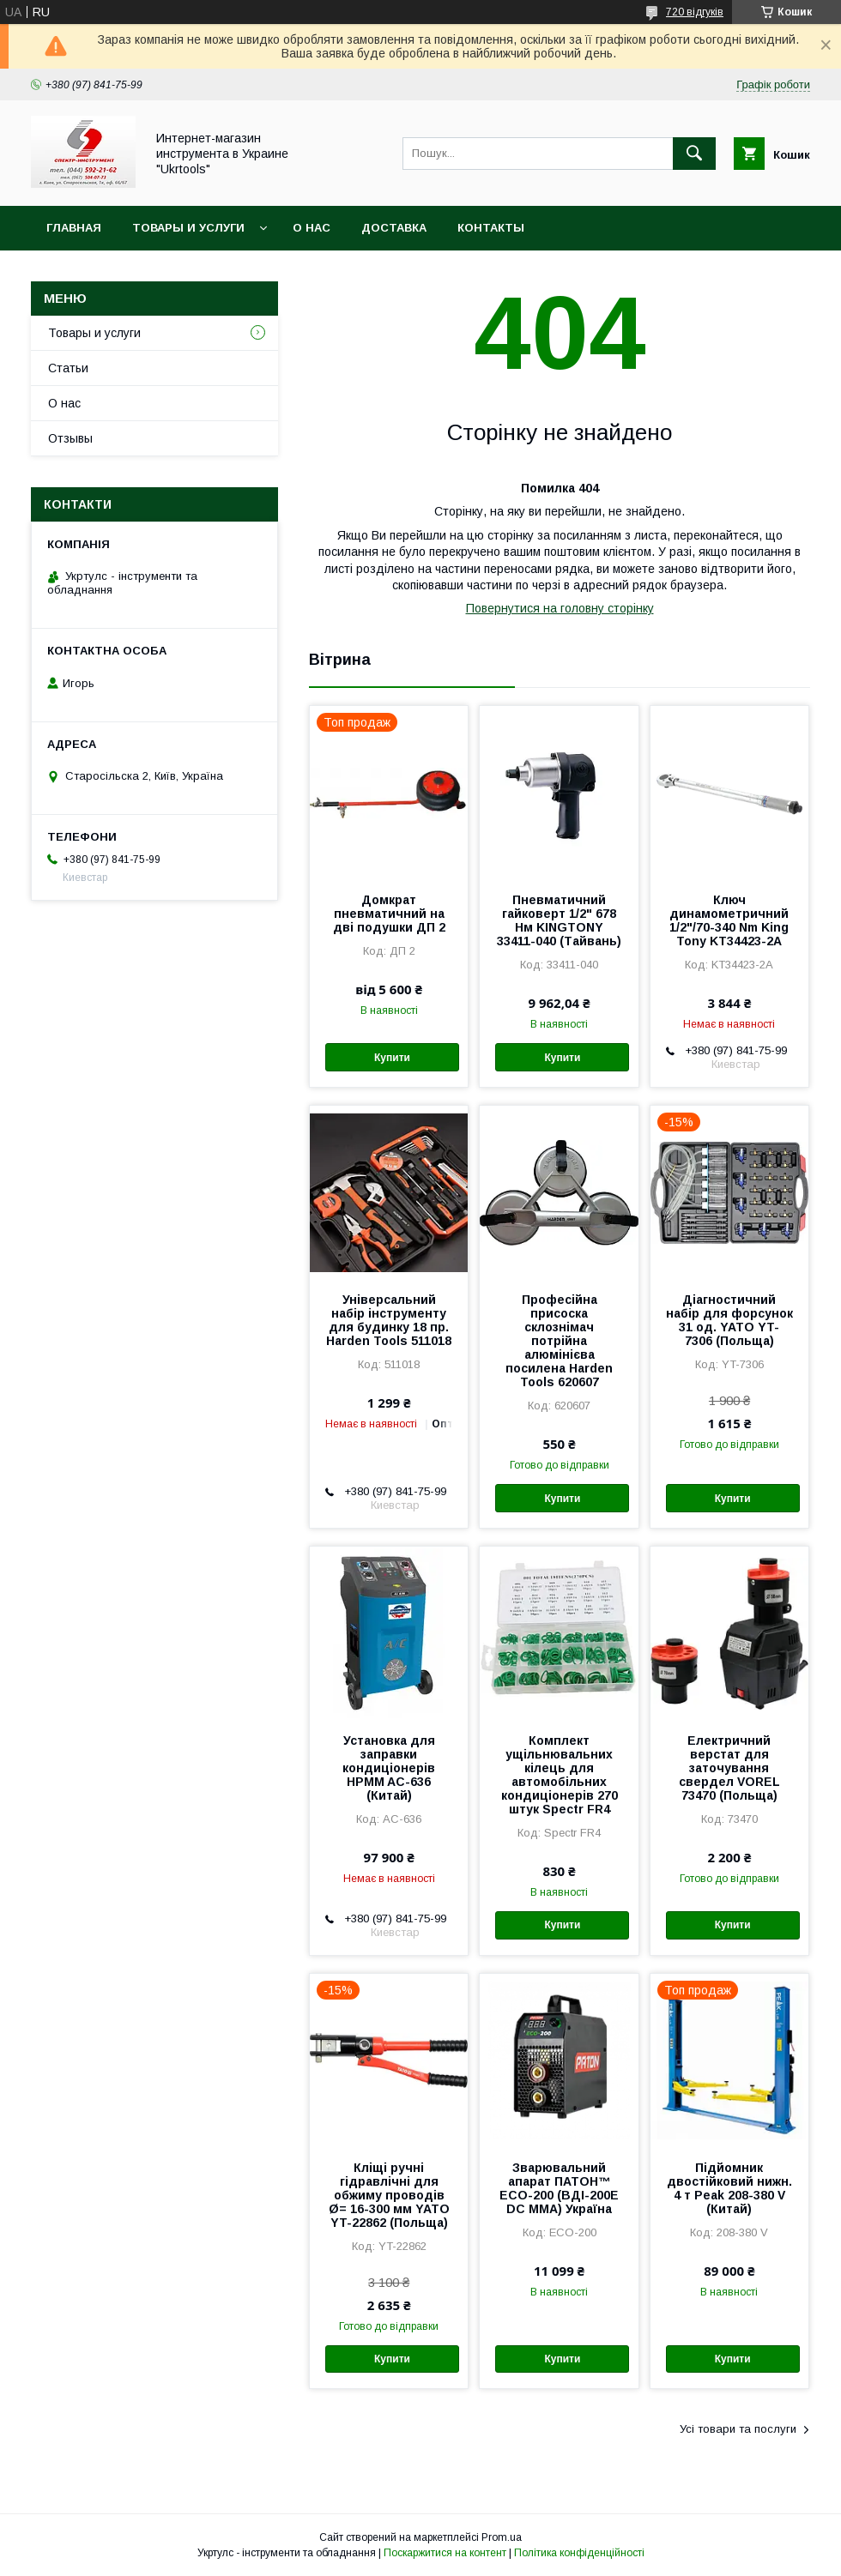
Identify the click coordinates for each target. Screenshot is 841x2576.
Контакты (490, 227)
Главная (73, 227)
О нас (311, 227)
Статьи (68, 368)
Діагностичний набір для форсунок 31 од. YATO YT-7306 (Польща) (729, 1320)
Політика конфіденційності (579, 2553)
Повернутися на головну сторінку (560, 608)
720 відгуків (694, 12)
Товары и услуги (188, 227)
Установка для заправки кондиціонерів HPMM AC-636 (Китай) (388, 1768)
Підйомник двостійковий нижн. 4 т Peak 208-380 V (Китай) (729, 2188)
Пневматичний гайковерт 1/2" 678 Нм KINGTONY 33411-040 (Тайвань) (559, 920)
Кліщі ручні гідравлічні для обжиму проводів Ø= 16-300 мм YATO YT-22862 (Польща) (389, 2195)
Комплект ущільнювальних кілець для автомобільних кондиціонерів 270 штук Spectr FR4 (559, 1775)
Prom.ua (501, 2537)
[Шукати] (694, 153)
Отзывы (70, 438)
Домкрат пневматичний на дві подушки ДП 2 (389, 913)
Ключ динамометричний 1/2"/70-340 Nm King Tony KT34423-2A (729, 920)
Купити (392, 1058)
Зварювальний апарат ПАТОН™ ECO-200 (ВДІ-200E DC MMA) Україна (559, 2188)
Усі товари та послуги (738, 2428)
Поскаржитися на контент (445, 2553)
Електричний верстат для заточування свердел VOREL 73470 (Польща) (729, 1768)
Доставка (394, 227)
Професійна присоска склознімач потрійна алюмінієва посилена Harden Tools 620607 (559, 1341)
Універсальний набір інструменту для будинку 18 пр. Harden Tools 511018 (388, 1320)
